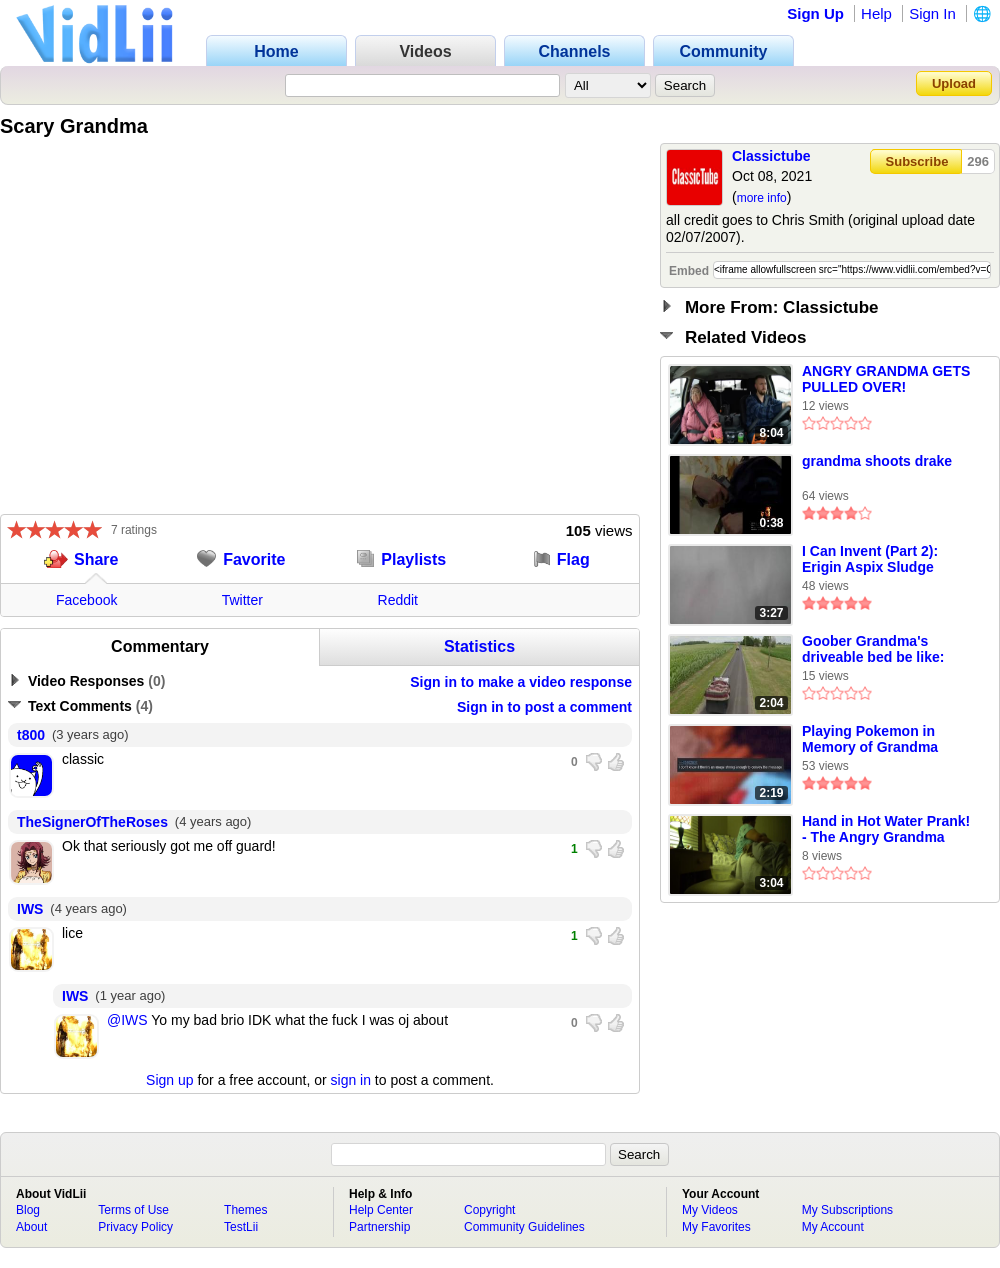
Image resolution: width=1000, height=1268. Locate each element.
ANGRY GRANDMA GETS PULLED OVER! (886, 379)
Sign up (169, 1080)
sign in (351, 1080)
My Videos (710, 1210)
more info (762, 198)
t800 (31, 735)
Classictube (771, 156)
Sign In (932, 13)
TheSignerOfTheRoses (92, 822)
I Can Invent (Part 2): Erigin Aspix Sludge (870, 559)
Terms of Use (133, 1210)
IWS (30, 909)
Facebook (86, 600)
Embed (689, 271)
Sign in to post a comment (544, 707)
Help (876, 13)
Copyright (489, 1210)
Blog (28, 1210)
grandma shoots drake (877, 461)
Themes (245, 1210)
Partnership (379, 1227)
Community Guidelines (524, 1227)
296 (978, 161)
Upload (954, 83)
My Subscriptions (847, 1210)
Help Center (381, 1210)
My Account (833, 1227)
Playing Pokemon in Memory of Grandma (870, 739)
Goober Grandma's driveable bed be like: (873, 649)
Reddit (398, 600)
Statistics (479, 646)
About (31, 1227)
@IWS (127, 1020)
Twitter (242, 600)
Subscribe (917, 161)
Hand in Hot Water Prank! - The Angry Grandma (886, 829)
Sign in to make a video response (521, 682)
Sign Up (815, 13)
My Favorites (716, 1227)
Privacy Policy (135, 1227)
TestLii (241, 1227)
